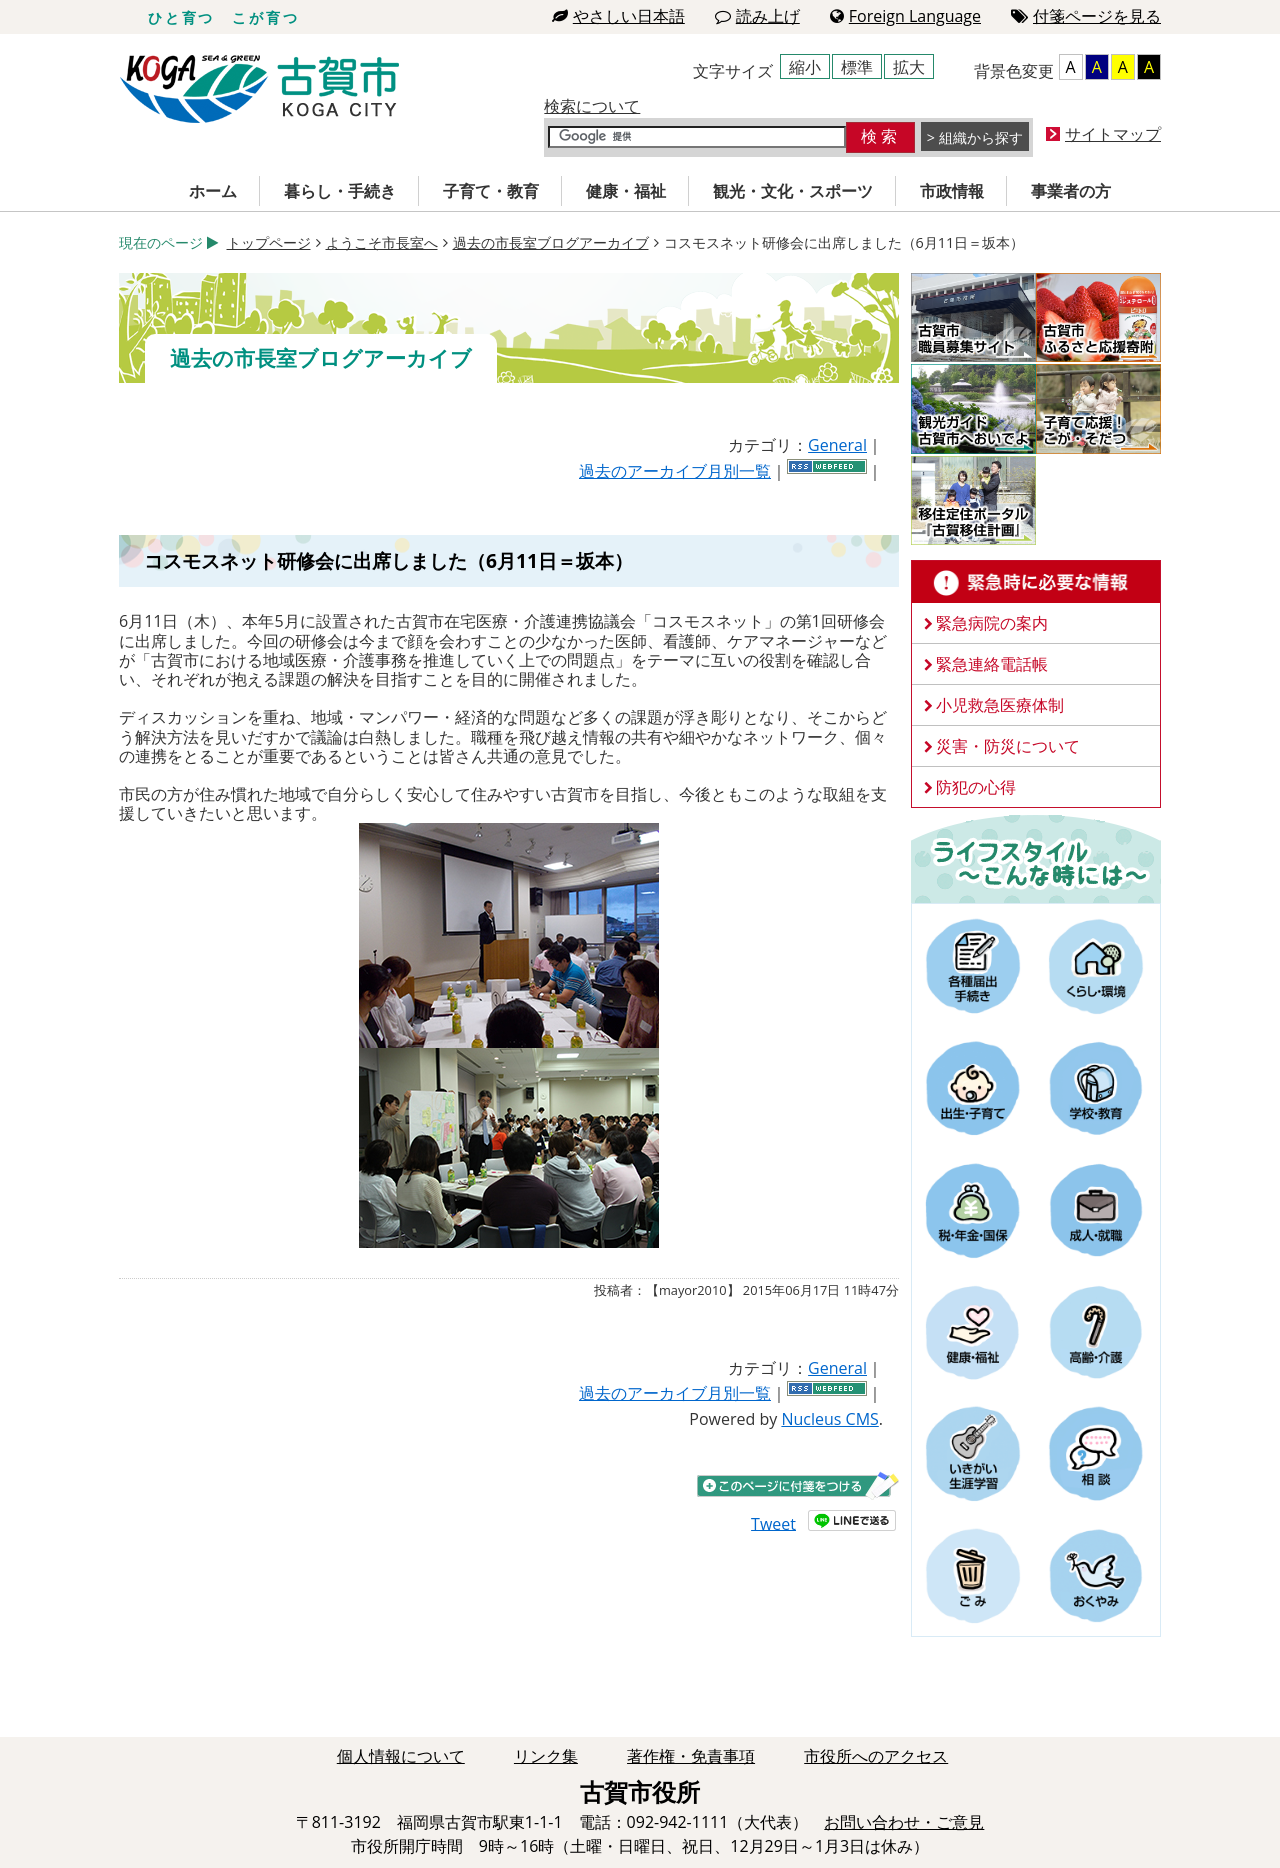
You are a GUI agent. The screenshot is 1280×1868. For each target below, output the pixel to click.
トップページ (269, 242)
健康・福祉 (626, 191)
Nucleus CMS (829, 1419)
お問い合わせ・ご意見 (904, 1822)
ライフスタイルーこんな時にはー (1036, 858)
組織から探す (981, 137)
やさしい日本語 (618, 16)
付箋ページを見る (1086, 16)
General (837, 445)
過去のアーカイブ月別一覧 (675, 471)
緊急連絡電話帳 (992, 664)
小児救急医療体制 (1000, 705)
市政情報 (952, 191)
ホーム (213, 191)
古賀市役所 (259, 89)
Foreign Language (905, 16)
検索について (592, 106)
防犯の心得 (976, 787)
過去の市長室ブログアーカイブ (551, 242)
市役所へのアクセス (876, 1756)
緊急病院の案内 (992, 623)
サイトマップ (1113, 134)
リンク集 (546, 1756)
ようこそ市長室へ (382, 242)
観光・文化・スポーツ (793, 191)
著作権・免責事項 (691, 1756)
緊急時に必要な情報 (1036, 582)
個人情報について (401, 1756)
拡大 (909, 67)
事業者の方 (1071, 191)
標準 (857, 67)
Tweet (773, 1523)
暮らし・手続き (340, 191)
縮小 (805, 67)
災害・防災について (1008, 746)
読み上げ (757, 16)
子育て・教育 (491, 191)
